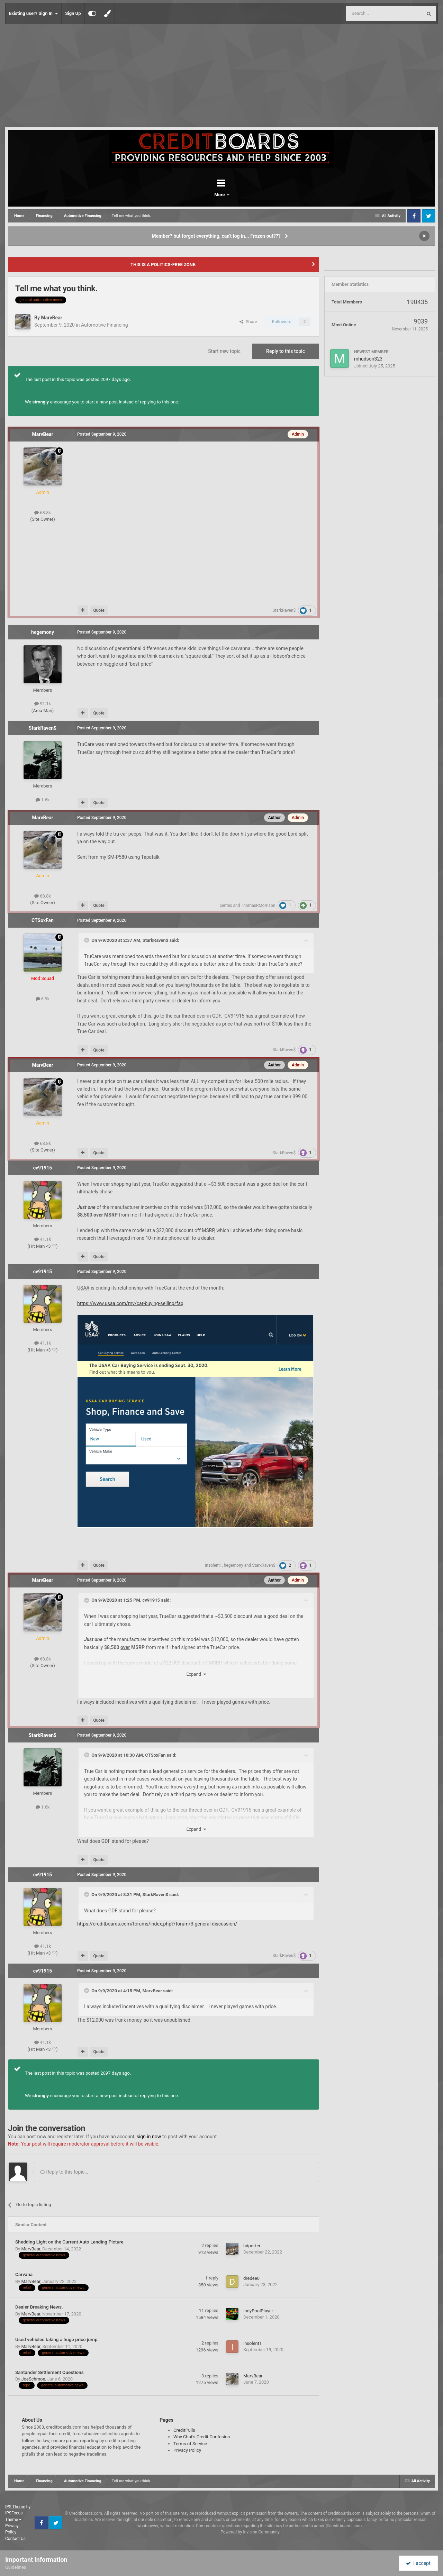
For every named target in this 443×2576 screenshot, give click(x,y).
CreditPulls (184, 2430)
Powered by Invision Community (250, 2532)
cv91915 (42, 1168)
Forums (202, 194)
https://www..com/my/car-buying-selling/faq (130, 1303)
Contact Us (15, 2538)
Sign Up (73, 13)
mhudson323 (368, 359)
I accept (418, 2563)
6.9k (43, 998)
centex (226, 905)
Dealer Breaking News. (39, 2307)
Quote (98, 610)
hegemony (42, 632)
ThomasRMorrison (258, 905)
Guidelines (15, 2567)
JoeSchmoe (33, 2379)
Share (248, 321)
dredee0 (251, 2278)
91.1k (42, 703)
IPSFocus (13, 2513)
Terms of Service (190, 2443)
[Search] (367, 13)
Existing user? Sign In (33, 13)
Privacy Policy (187, 2450)
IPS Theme (15, 2506)
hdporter (251, 2245)
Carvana (24, 2274)
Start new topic (224, 351)
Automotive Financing (104, 325)
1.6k (43, 799)
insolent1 (213, 1565)
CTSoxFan (42, 920)
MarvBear (51, 317)
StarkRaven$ (284, 610)
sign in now (149, 2136)
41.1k (42, 1239)
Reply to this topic (285, 351)
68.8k (42, 512)
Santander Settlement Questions (49, 2372)
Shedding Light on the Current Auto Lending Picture (69, 2242)
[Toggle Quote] (87, 940)
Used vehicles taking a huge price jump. (57, 2339)
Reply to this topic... (64, 2172)
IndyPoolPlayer (258, 2310)
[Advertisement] (221, 76)
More (239, 194)
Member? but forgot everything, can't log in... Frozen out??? (216, 236)
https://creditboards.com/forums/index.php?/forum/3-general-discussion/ (157, 1924)
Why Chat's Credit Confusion (201, 2436)
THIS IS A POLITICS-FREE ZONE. (163, 264)
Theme (13, 2519)
